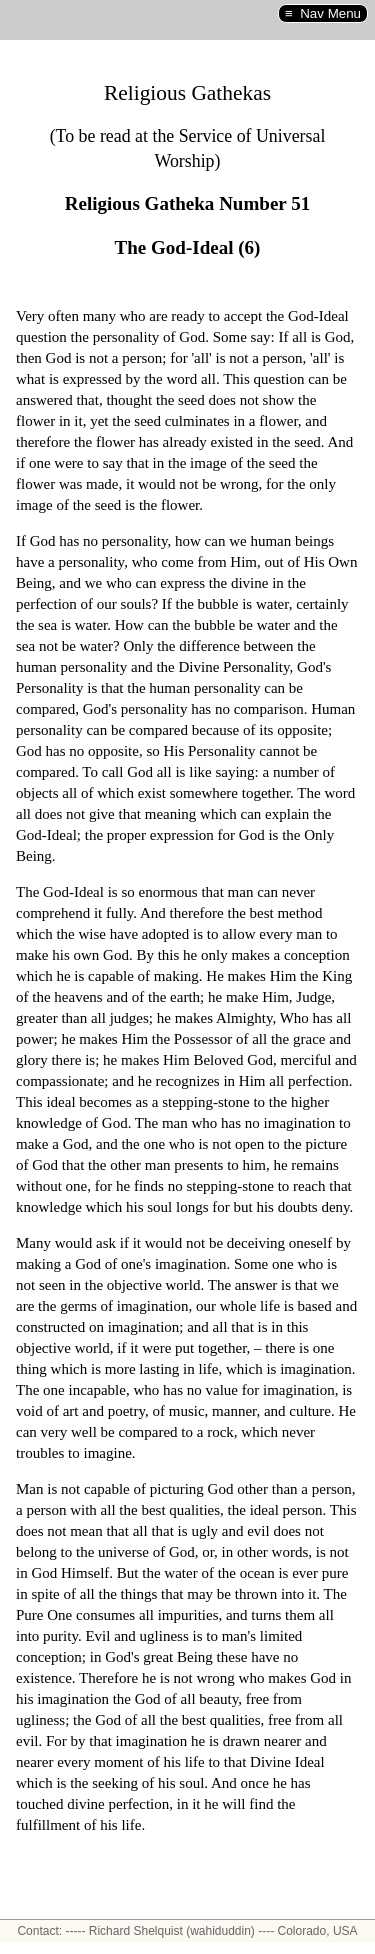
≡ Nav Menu (323, 13)
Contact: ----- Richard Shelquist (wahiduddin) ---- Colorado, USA (187, 1931)
